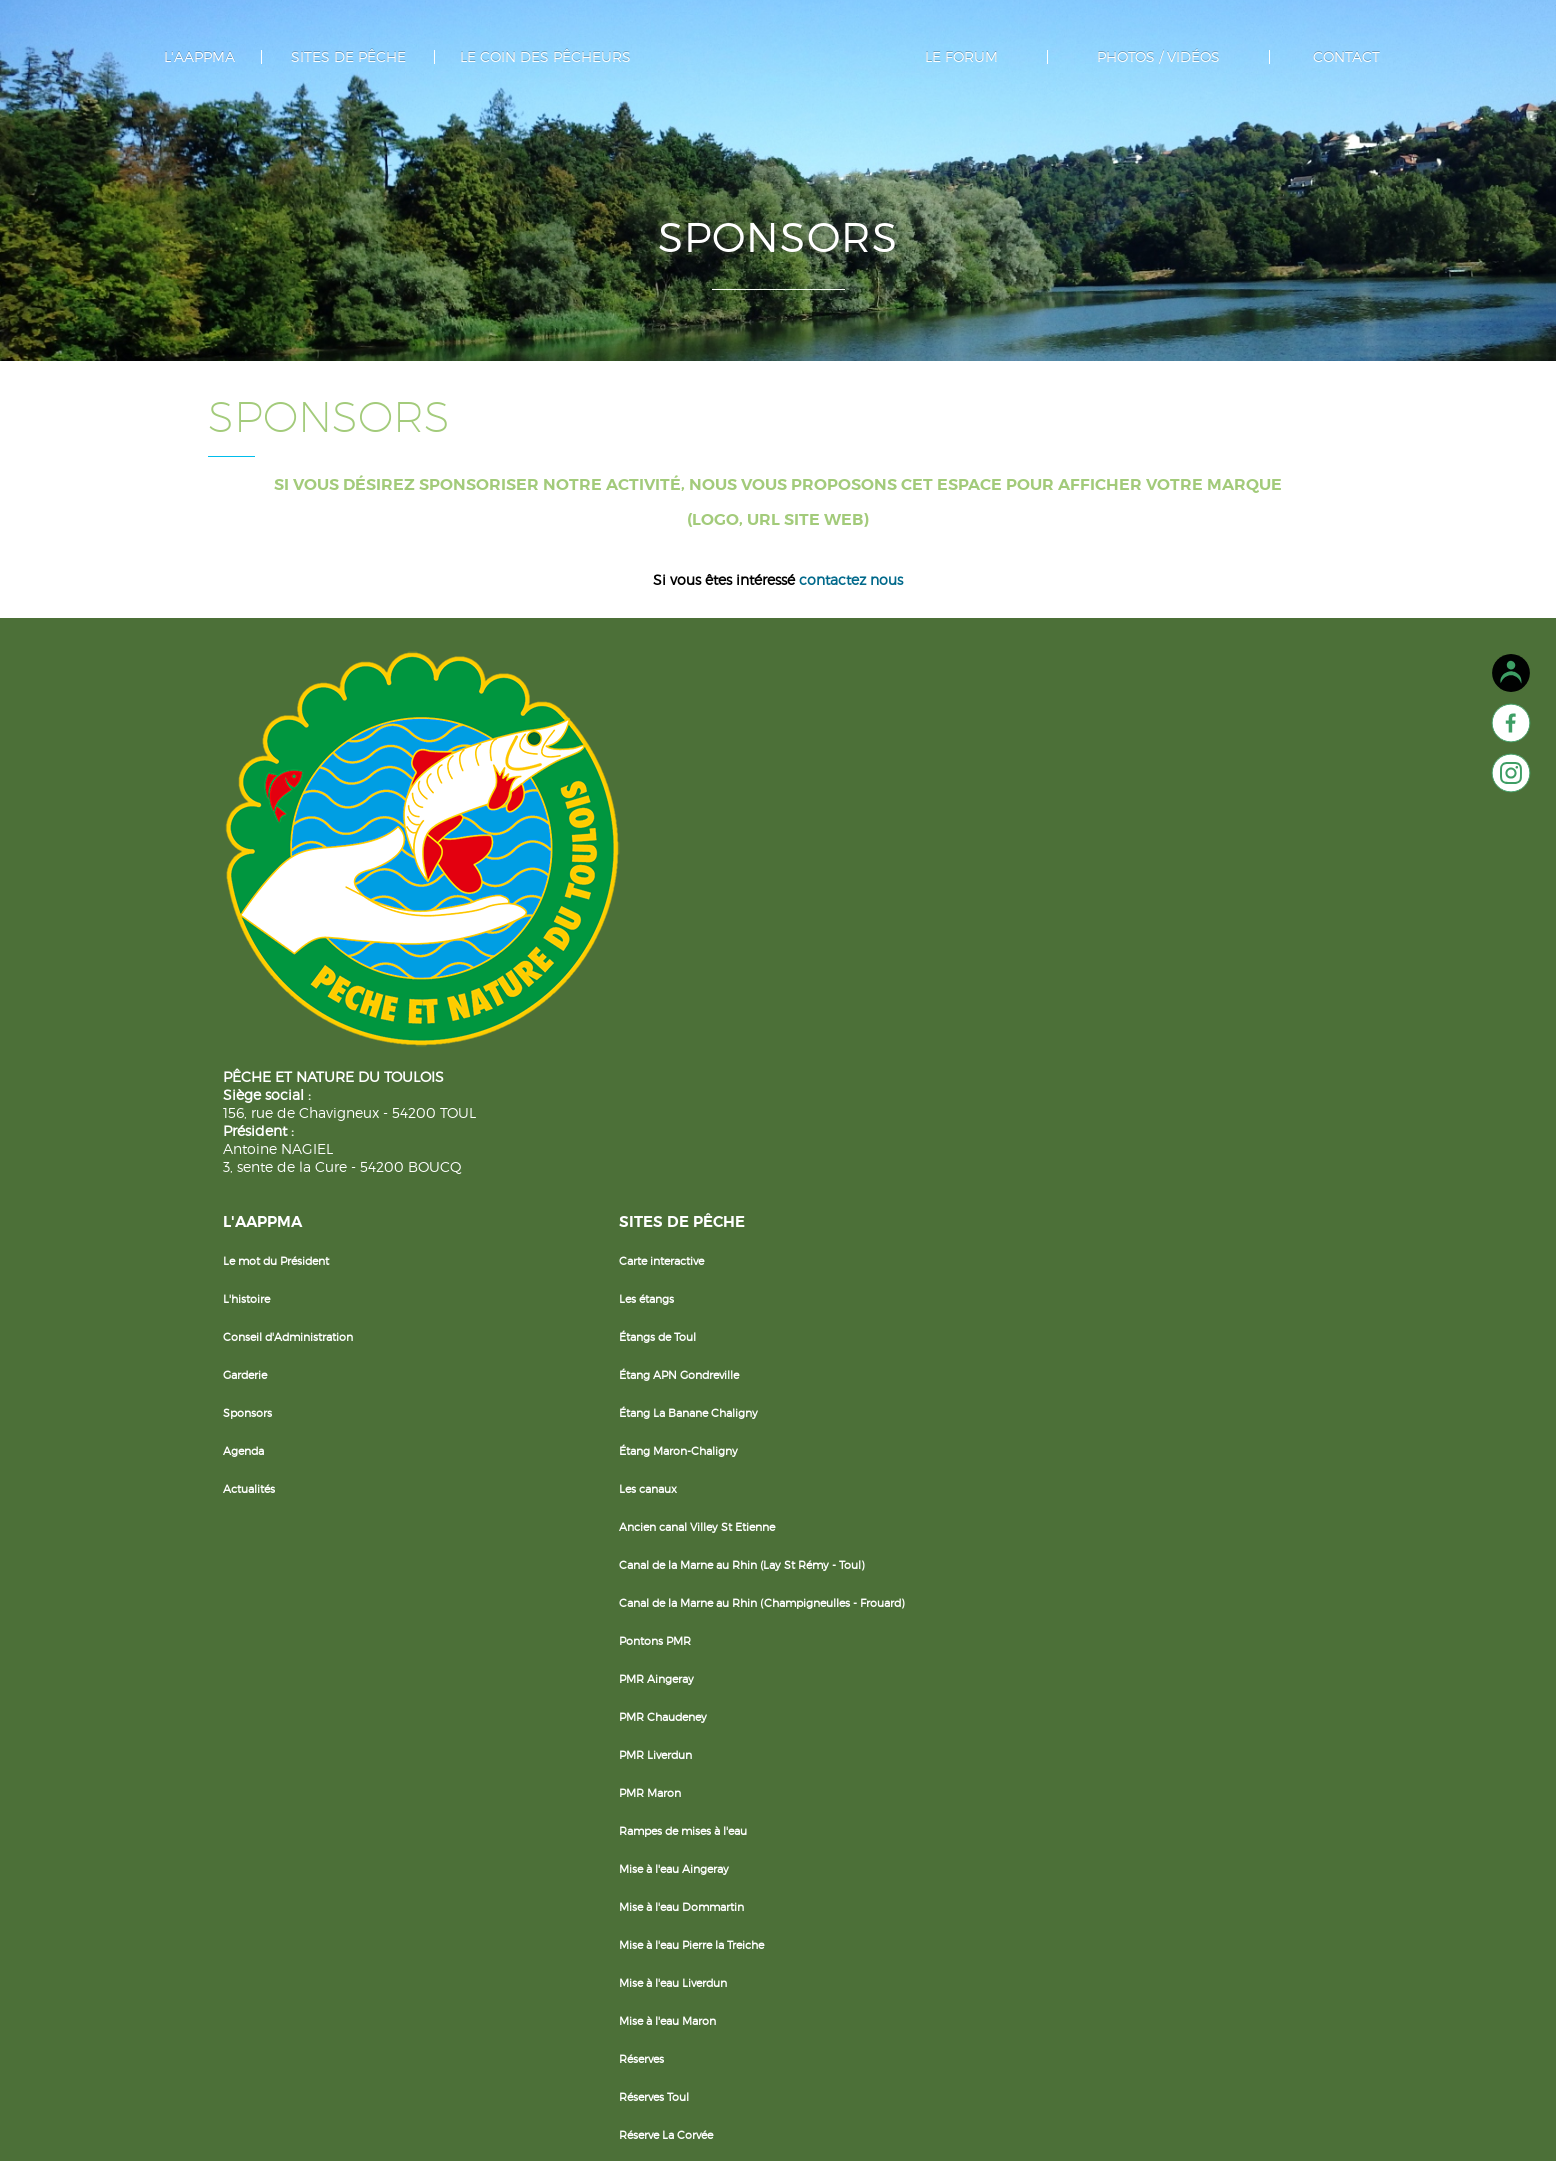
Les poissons (814, 870)
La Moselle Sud (636, 1818)
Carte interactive (639, 756)
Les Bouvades (632, 1970)
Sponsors (437, 908)
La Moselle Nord (639, 1856)
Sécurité (802, 946)
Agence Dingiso (917, 2121)
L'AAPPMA (243, 57)
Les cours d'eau (637, 1780)
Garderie (435, 870)
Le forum (951, 57)
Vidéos (1120, 794)
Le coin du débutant (834, 756)
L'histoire (436, 794)
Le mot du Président (466, 756)
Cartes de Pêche (823, 832)
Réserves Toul (632, 1628)
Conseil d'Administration (478, 832)
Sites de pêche (378, 57)
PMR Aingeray (634, 1210)
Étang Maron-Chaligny (656, 946)
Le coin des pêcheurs (555, 57)
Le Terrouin (626, 1932)
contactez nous (851, 623)
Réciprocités (813, 908)
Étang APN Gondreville (657, 870)
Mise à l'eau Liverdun (651, 1514)
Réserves (619, 1590)
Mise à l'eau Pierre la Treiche (669, 1476)
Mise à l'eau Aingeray (652, 1400)
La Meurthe (626, 1894)
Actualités (439, 984)
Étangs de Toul (635, 832)
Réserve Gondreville (648, 1704)
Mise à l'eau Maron (645, 1552)
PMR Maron (628, 1324)
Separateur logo (778, 90)
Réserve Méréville (641, 1742)
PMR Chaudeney (641, 1248)
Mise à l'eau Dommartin (659, 1438)
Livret (795, 1022)
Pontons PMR (633, 1172)
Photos (1121, 756)
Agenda (433, 946)
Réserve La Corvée (644, 1666)
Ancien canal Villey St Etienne (675, 1022)
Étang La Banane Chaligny (666, 908)
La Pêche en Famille (833, 794)
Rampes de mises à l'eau (661, 1362)
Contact (1303, 57)
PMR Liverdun (633, 1286)
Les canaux (626, 984)
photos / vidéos (1131, 57)
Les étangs (624, 794)
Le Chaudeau (631, 2008)
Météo (797, 984)
